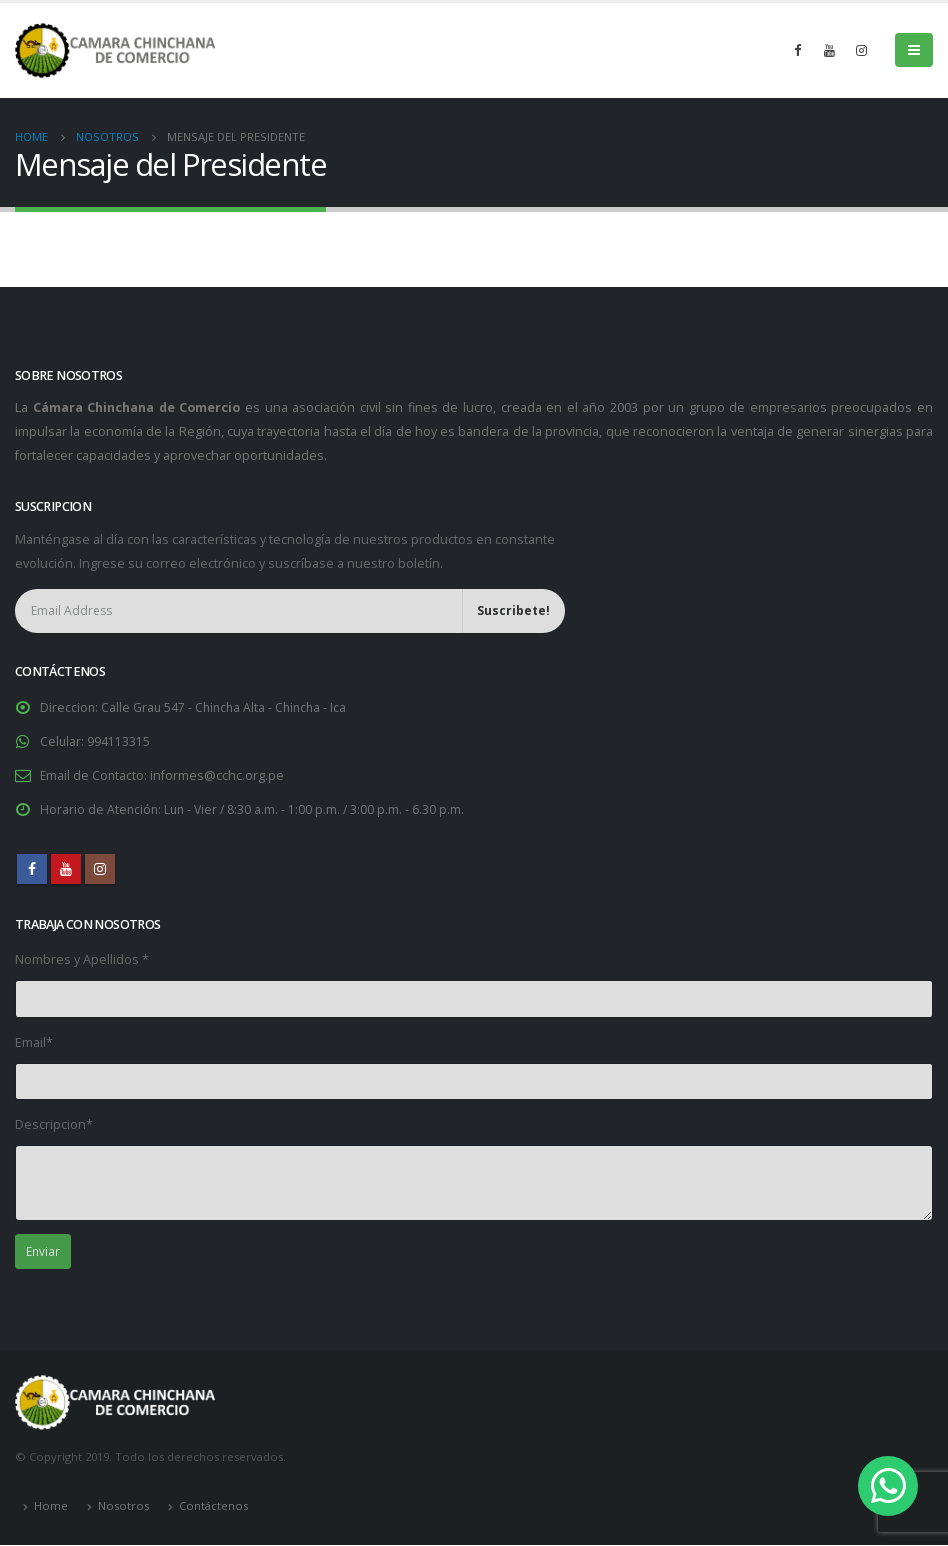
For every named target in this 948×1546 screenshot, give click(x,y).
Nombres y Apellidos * (82, 959)
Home (51, 1507)
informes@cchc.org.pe (219, 775)
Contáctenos (213, 1507)
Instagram (100, 869)
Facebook (32, 869)
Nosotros (123, 1507)
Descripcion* (54, 1124)
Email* (34, 1042)
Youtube (66, 869)
